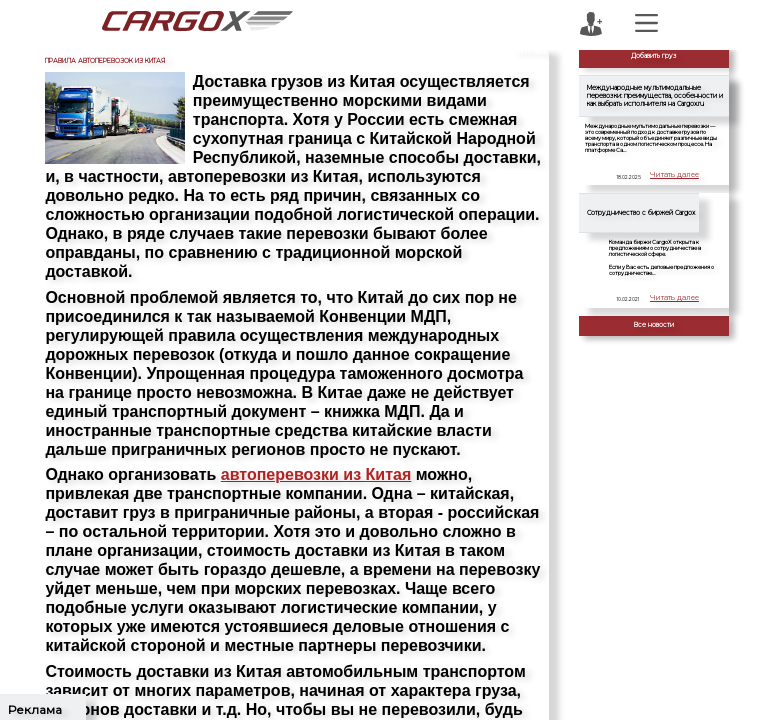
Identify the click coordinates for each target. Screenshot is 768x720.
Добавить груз (654, 56)
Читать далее (676, 177)
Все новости (654, 325)
